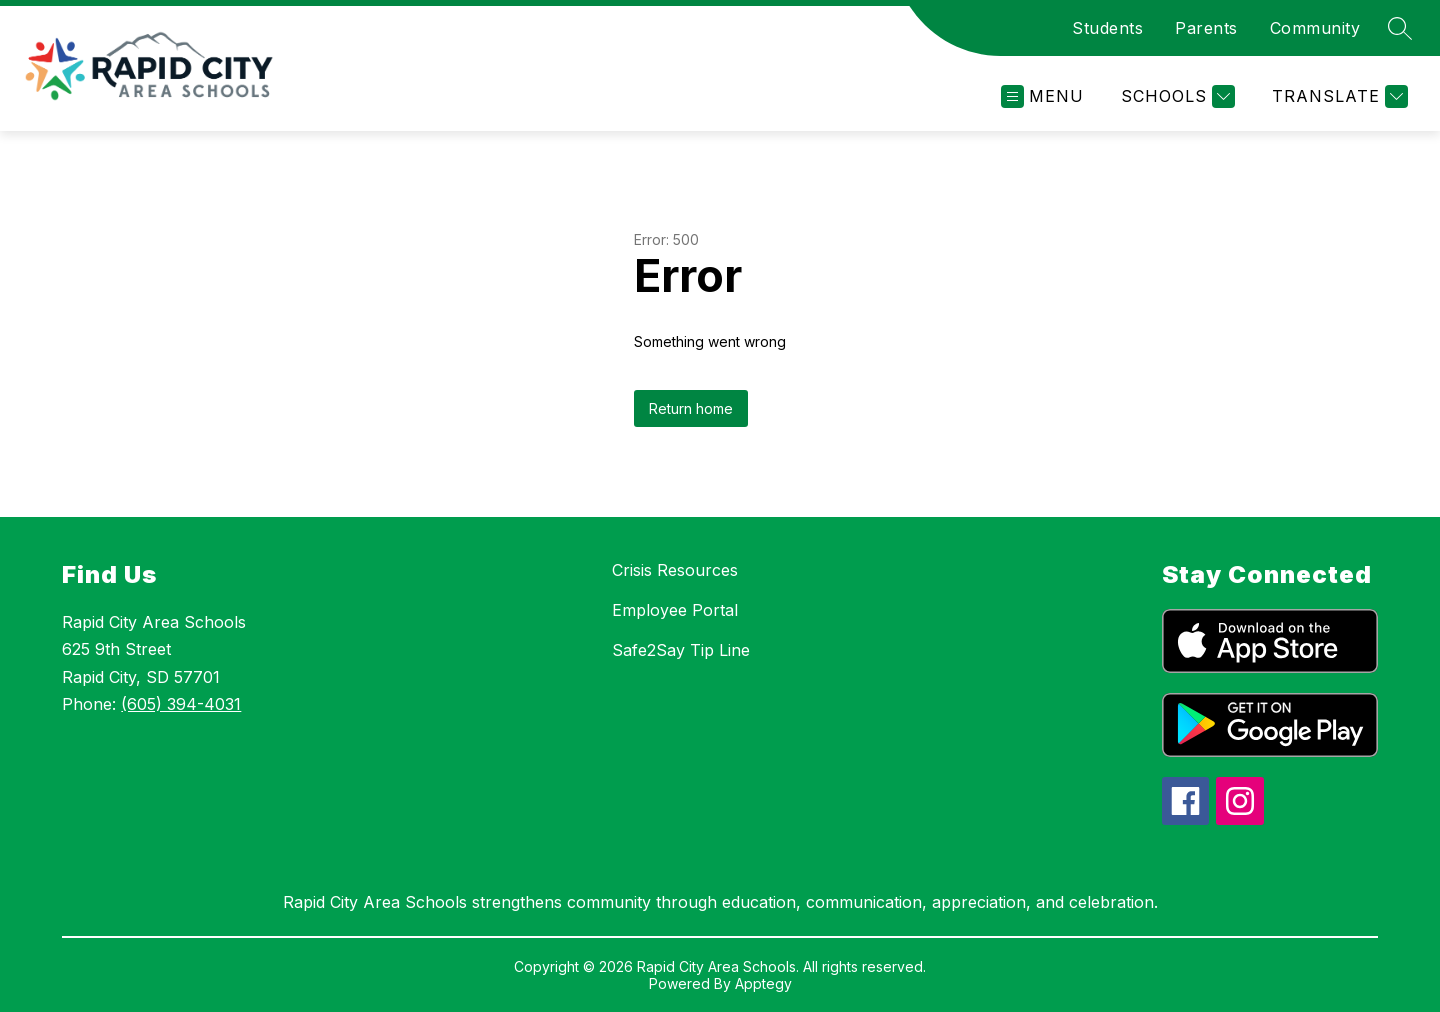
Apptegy (763, 983)
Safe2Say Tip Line (681, 650)
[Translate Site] (1337, 96)
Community (1315, 28)
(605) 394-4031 (181, 704)
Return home (691, 408)
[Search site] (1400, 28)
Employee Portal (675, 610)
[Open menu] (1042, 96)
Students (1107, 28)
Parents (1206, 28)
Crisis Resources (675, 570)
